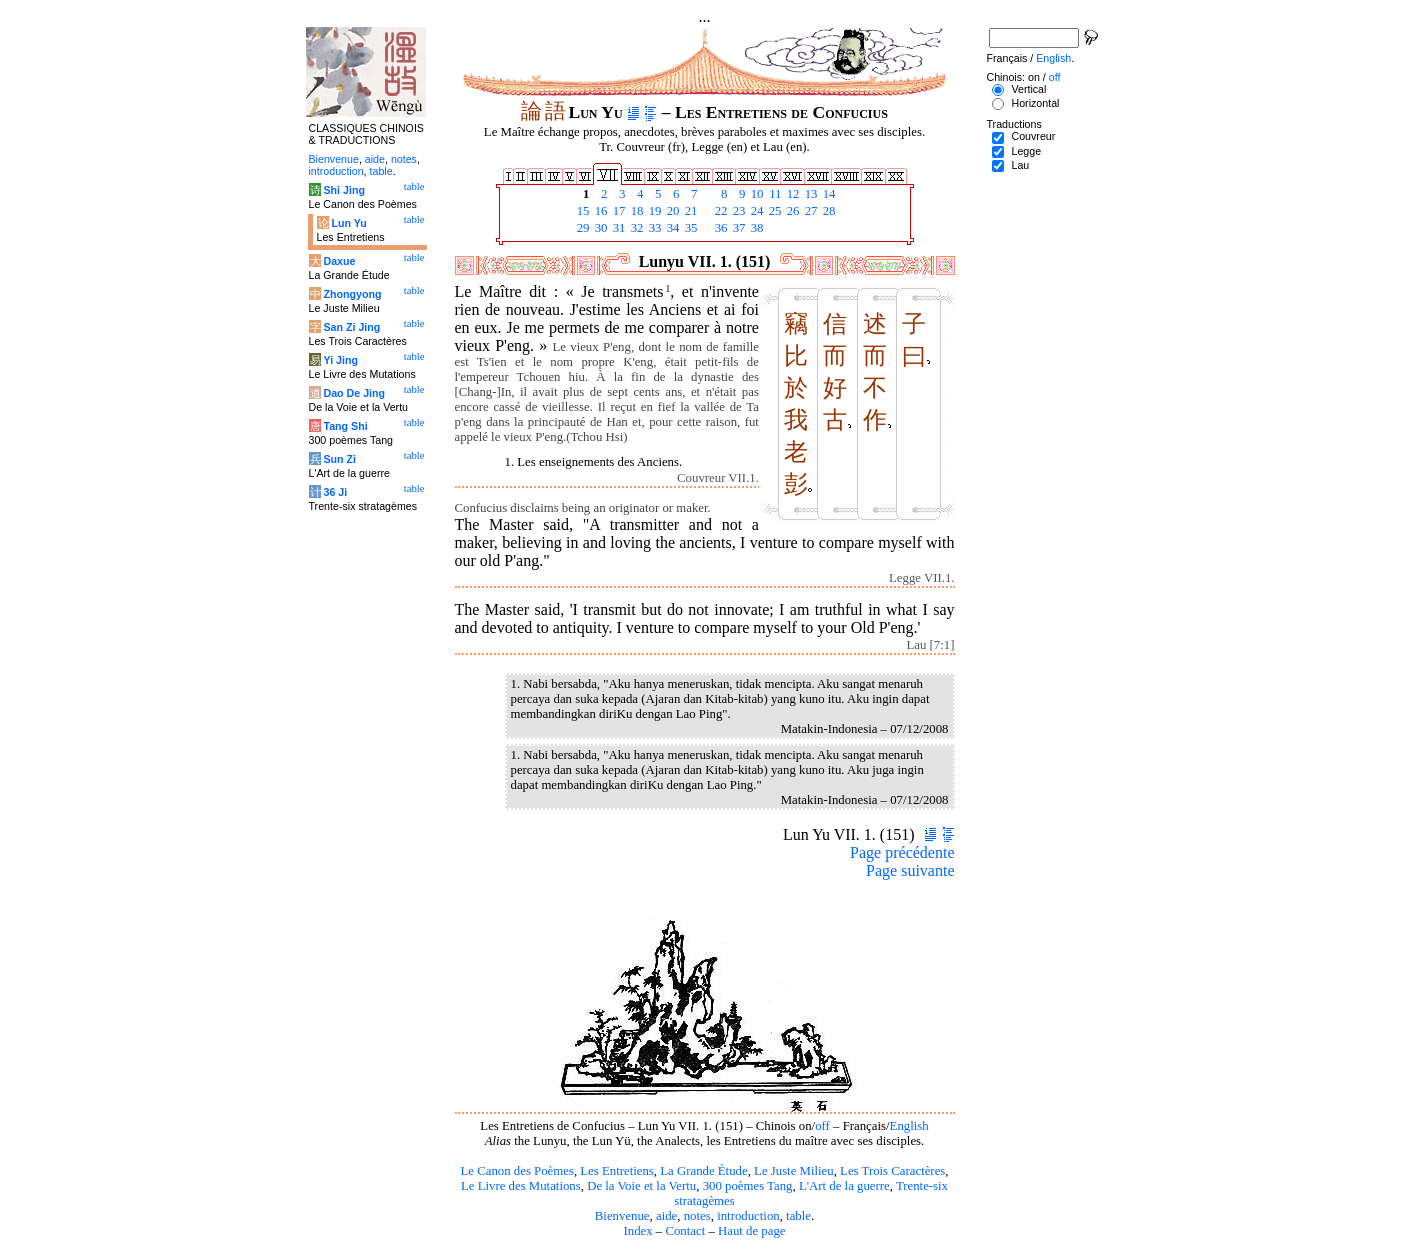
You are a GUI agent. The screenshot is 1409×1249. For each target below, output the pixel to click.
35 (690, 228)
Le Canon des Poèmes (517, 1171)
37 (738, 228)
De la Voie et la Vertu (641, 1186)
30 (600, 228)
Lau (1020, 165)
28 (828, 211)
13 (810, 194)
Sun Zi (339, 459)
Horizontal (1035, 103)
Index (637, 1231)
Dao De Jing (354, 393)
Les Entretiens (617, 1171)
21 (690, 211)
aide (666, 1216)
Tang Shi (345, 426)
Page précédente (902, 852)
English (909, 1126)
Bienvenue (622, 1216)
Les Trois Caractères (892, 1171)
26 (792, 211)
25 (774, 211)
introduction (748, 1216)
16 (600, 211)
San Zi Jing (351, 327)
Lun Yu (348, 223)
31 (618, 228)
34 (672, 228)
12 (792, 194)
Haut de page (752, 1231)
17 (618, 211)
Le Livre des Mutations (521, 1186)
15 (582, 211)
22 (720, 211)
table (798, 1216)
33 (654, 228)
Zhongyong (352, 294)
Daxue (339, 261)
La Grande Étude (703, 1171)
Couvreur (1033, 136)
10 (756, 194)
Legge (1026, 151)
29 (582, 228)
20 (672, 211)
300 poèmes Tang (748, 1186)
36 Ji (335, 492)
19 (654, 211)
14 (828, 194)
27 (810, 211)
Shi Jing (343, 190)
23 (738, 211)
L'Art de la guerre (844, 1186)
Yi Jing (340, 360)
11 (774, 194)
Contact (685, 1231)
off (822, 1126)
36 (720, 228)
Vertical (1028, 89)
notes (697, 1216)
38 (756, 228)
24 (756, 211)
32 (636, 228)
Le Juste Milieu (794, 1171)
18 (636, 211)
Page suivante (910, 870)
